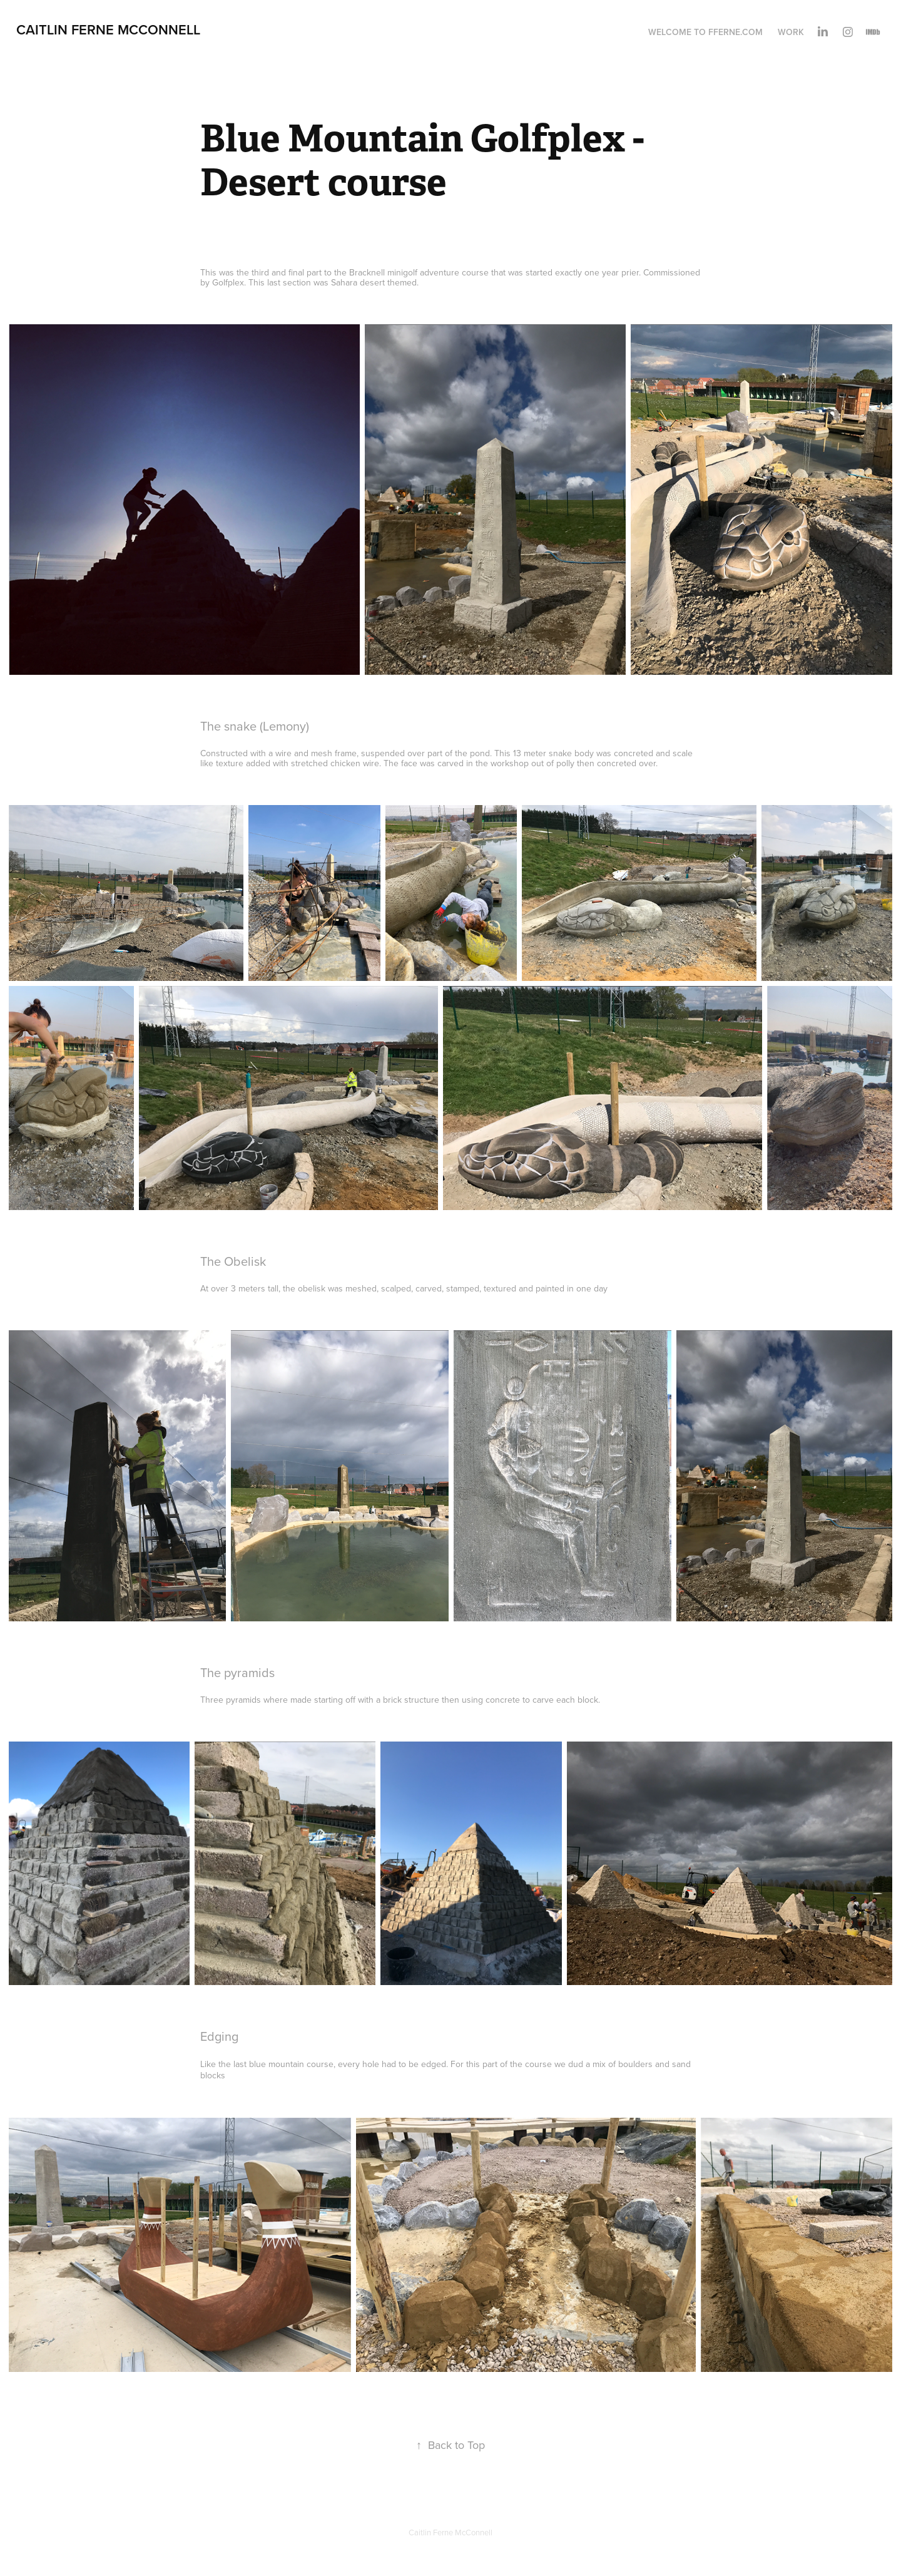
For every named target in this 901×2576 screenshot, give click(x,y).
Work (791, 32)
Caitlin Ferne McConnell (108, 29)
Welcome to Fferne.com (705, 32)
